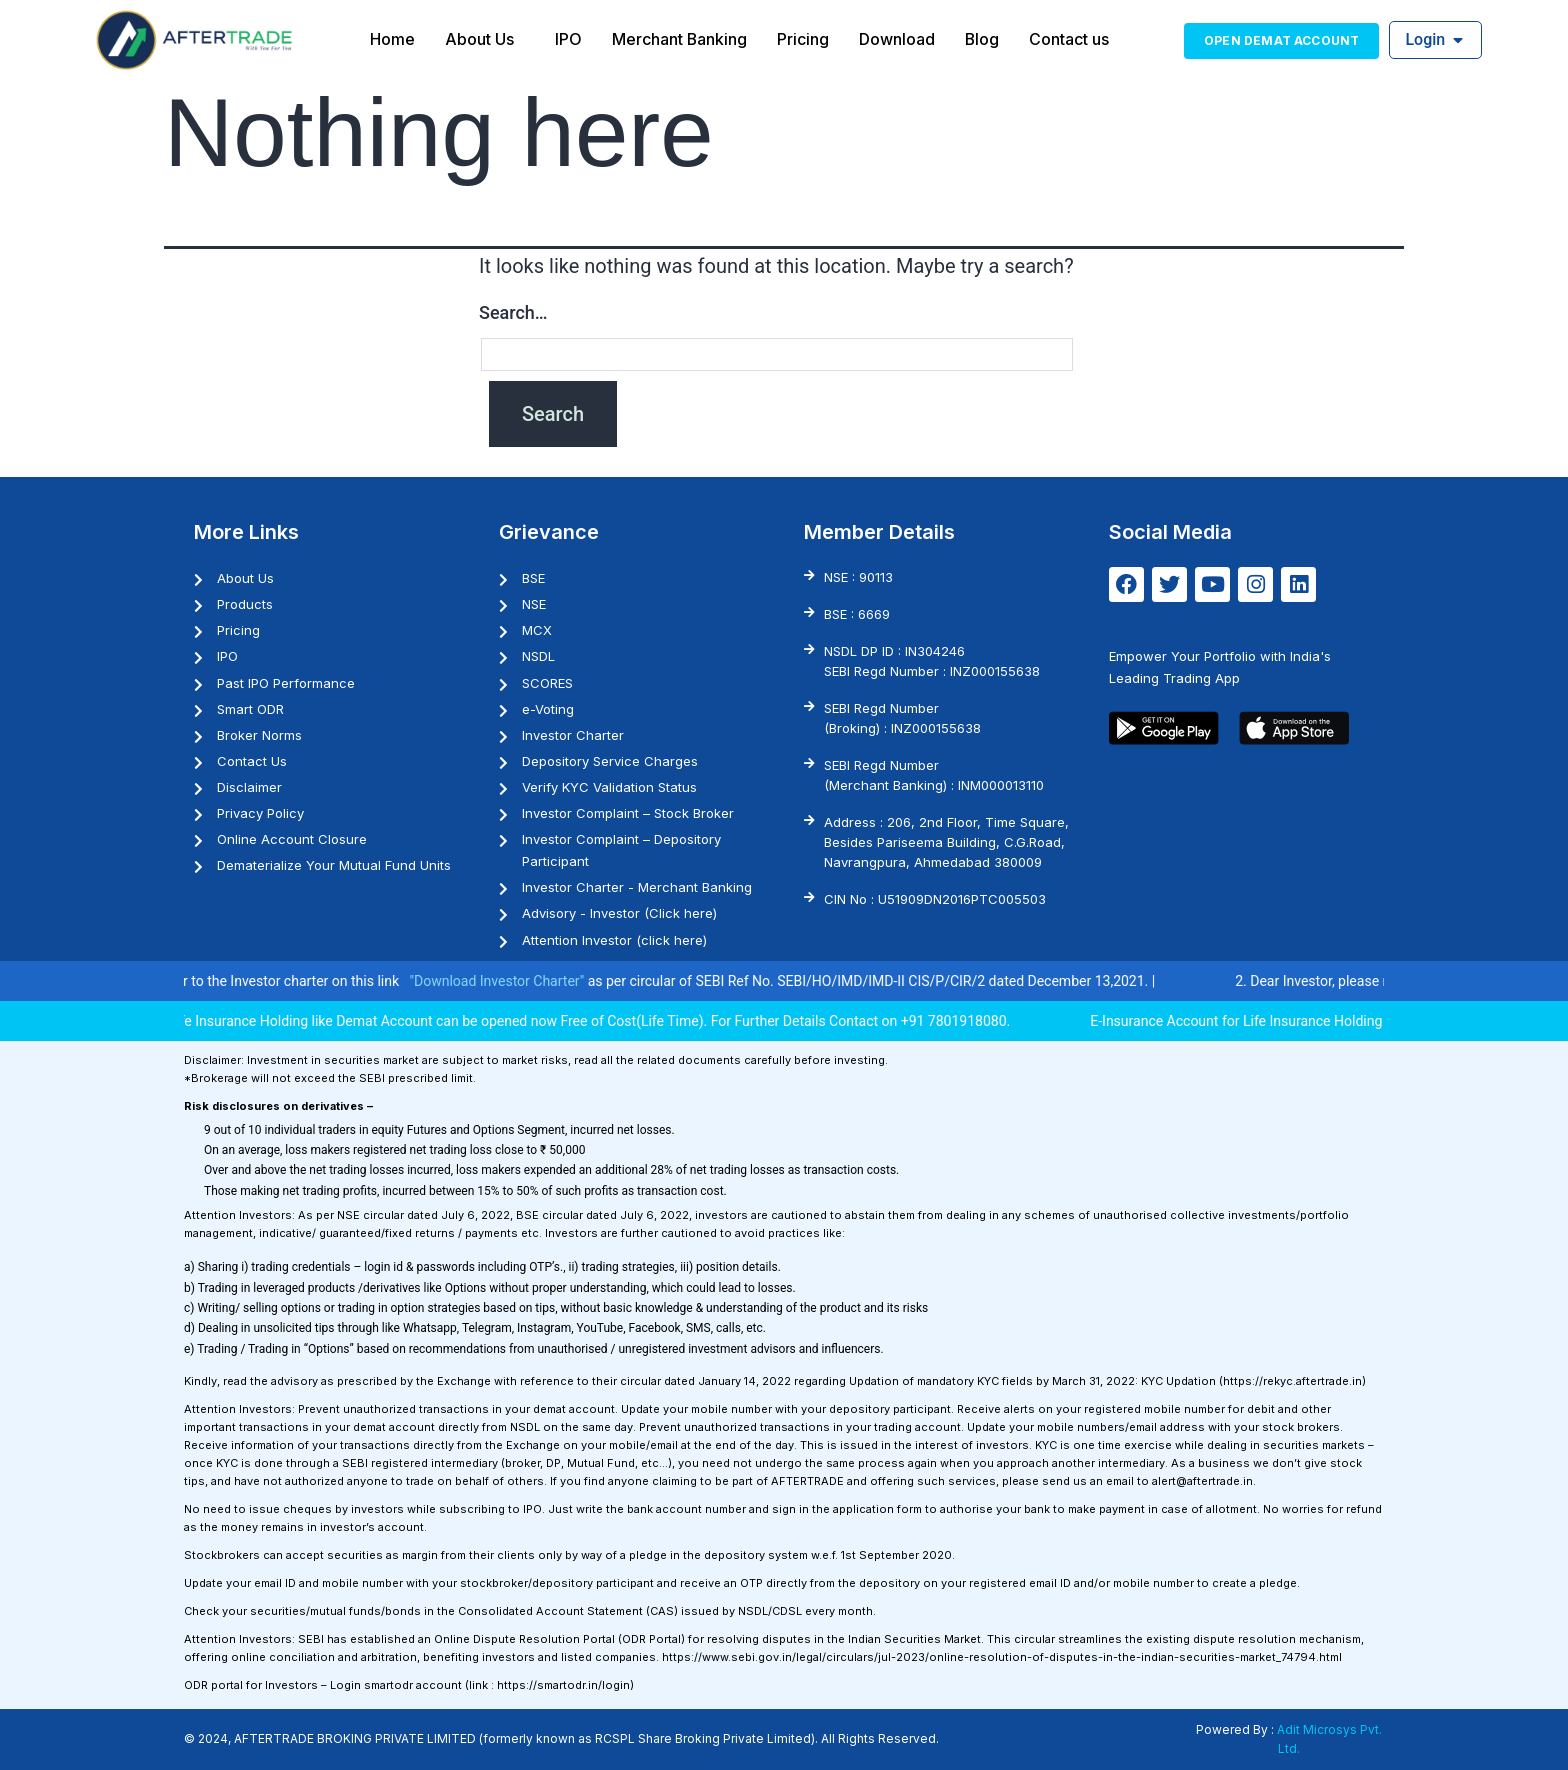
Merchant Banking (679, 39)
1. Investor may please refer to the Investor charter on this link (272, 981)
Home (391, 39)
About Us (478, 39)
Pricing (803, 39)
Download (897, 39)
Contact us (1070, 39)
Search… (513, 312)
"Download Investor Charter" (558, 981)
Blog (982, 39)
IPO (567, 39)
